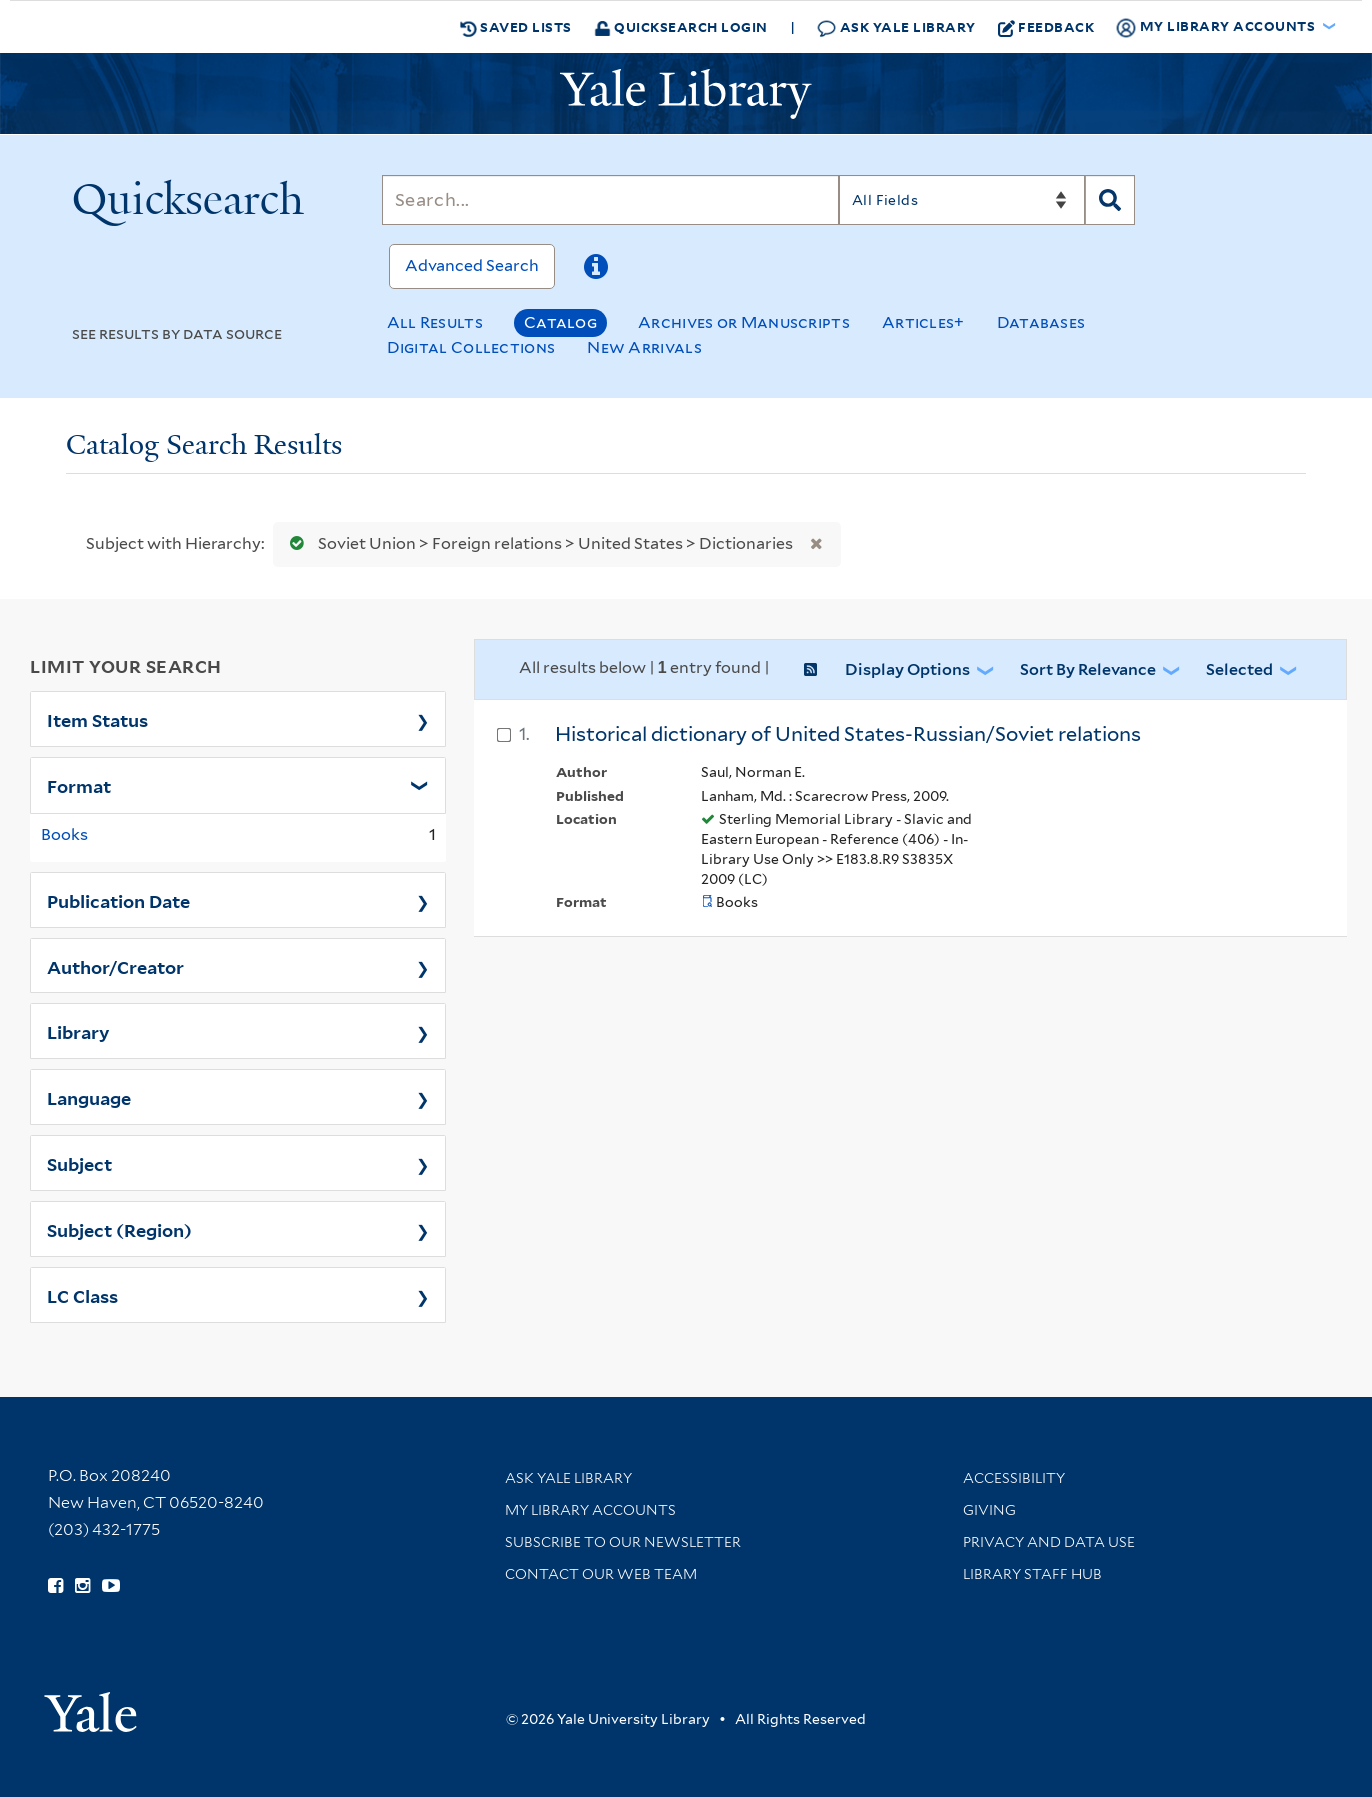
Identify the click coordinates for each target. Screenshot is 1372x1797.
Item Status (97, 719)
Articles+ (923, 322)
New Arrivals (644, 347)
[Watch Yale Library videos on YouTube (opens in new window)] (111, 1586)
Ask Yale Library (896, 27)
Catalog (560, 322)
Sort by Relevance (1088, 669)
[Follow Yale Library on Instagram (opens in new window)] (82, 1586)
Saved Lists (516, 27)
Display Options (907, 669)
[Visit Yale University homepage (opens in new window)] (90, 1705)
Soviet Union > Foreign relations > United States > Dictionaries (537, 543)
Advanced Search (472, 265)
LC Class (82, 1295)
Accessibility (1014, 1478)
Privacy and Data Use (1049, 1542)
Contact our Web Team (601, 1574)
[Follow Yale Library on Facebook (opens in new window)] (55, 1586)
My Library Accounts (590, 1510)
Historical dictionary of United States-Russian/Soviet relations (848, 734)
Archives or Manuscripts (744, 322)
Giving (989, 1510)
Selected (1239, 669)
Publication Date (118, 900)
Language (89, 1097)
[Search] (610, 200)
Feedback (1046, 27)
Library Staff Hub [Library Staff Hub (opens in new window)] (1032, 1574)
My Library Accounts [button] (1217, 27)
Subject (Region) (119, 1229)
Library (78, 1031)
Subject (79, 1163)
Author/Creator (115, 966)
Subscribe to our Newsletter (623, 1542)
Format (79, 785)
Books (64, 834)
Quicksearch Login (681, 26)
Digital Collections (471, 347)
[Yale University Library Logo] (686, 94)
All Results (435, 322)
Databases (1041, 322)
